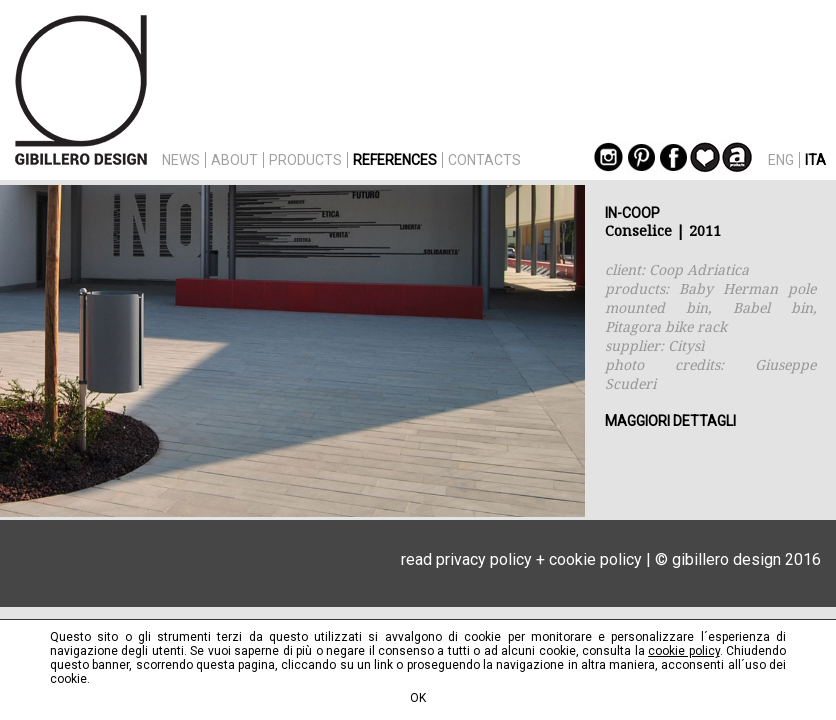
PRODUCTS (305, 160)
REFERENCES (395, 160)
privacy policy (484, 559)
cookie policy (595, 559)
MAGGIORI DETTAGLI (670, 421)
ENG (781, 160)
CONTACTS (484, 160)
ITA (815, 160)
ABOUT (234, 160)
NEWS (181, 160)
